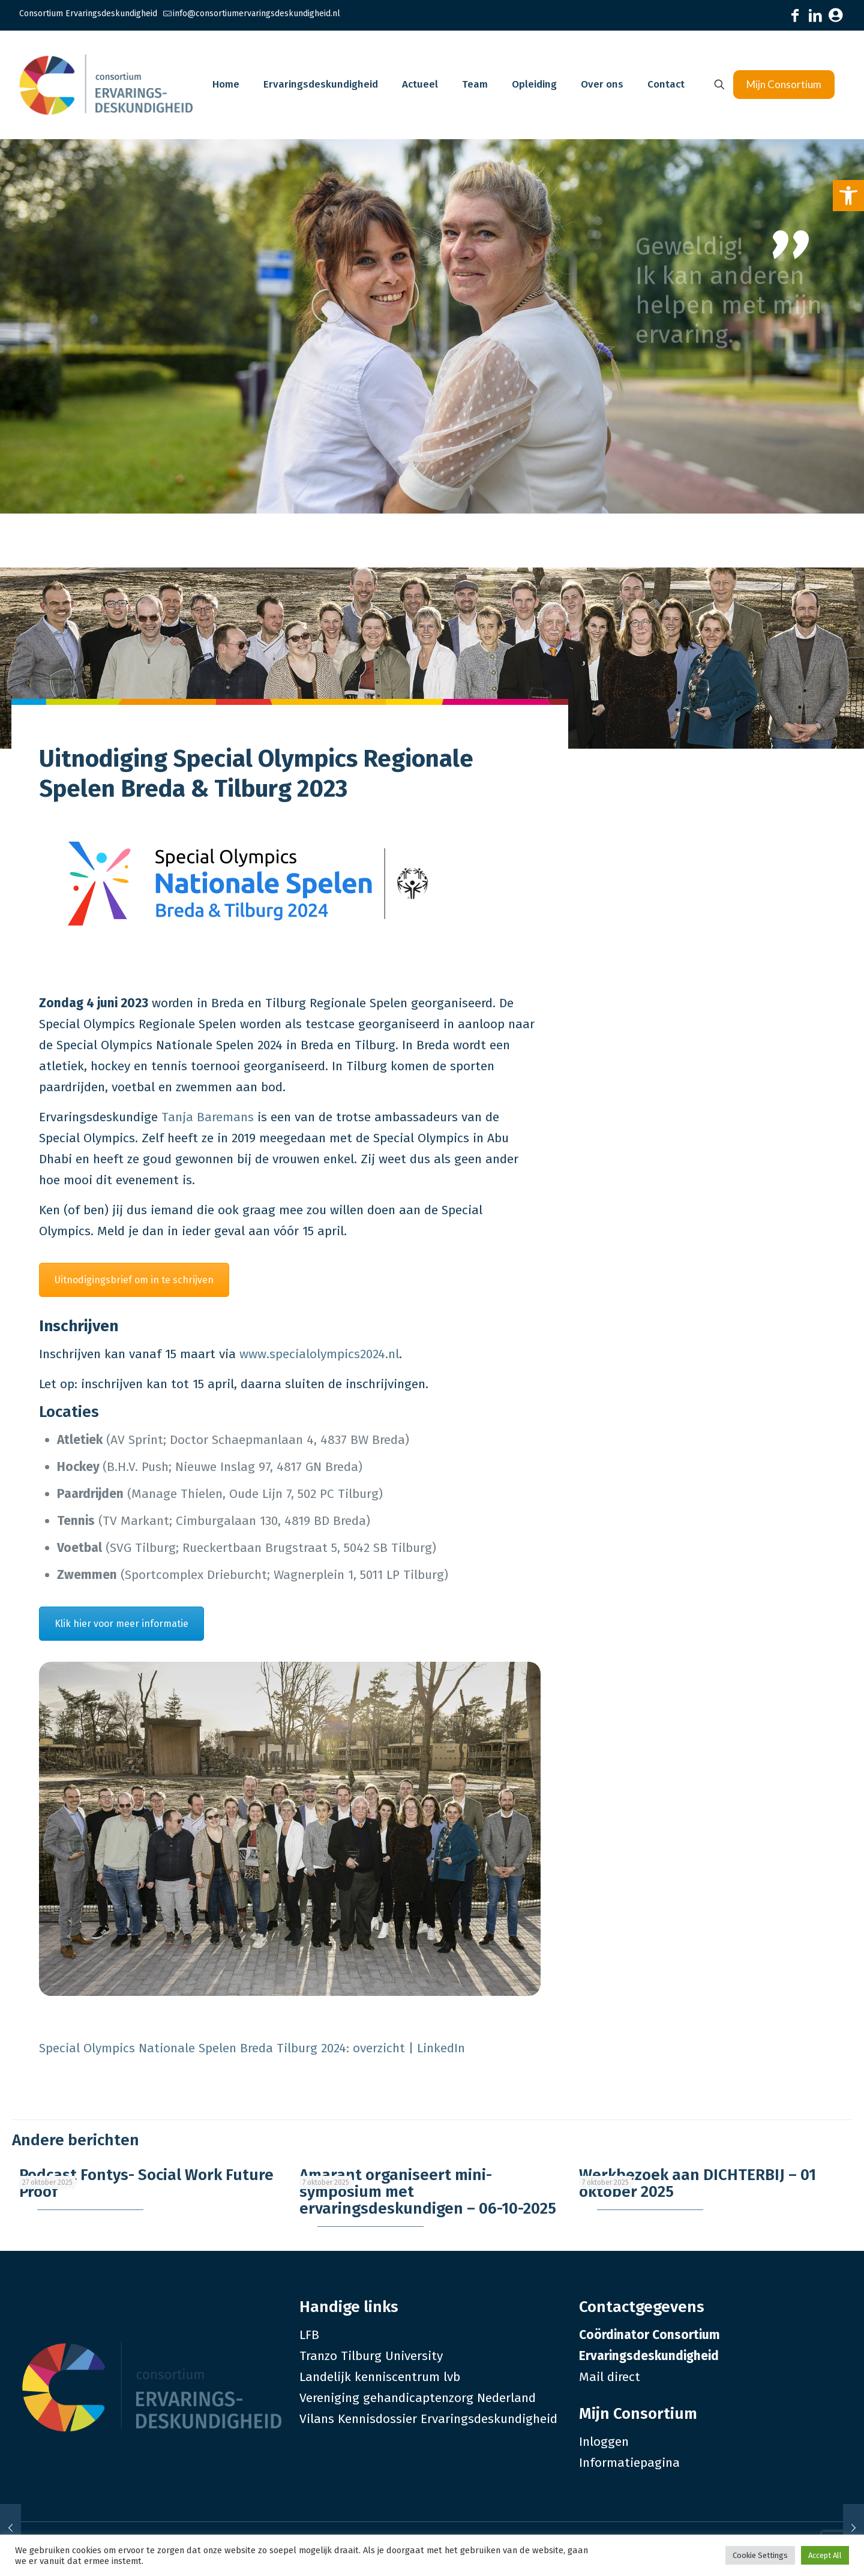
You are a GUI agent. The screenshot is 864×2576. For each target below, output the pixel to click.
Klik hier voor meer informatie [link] (121, 1623)
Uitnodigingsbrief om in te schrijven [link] (134, 1280)
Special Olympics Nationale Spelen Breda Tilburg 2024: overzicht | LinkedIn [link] (252, 2048)
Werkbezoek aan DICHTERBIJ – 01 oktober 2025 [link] (697, 2183)
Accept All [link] (825, 2555)
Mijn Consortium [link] (783, 84)
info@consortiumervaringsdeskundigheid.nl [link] (256, 13)
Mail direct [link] (609, 2377)
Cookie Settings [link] (760, 2555)
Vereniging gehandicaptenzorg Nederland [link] (417, 2398)
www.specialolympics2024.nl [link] (319, 1354)
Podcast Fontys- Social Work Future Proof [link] (146, 2183)
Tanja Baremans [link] (207, 1117)
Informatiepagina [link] (629, 2462)
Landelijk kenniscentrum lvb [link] (379, 2377)
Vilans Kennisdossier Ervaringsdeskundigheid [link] (428, 2419)
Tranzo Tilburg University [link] (371, 2356)
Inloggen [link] (604, 2441)
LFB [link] (309, 2335)
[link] (848, 195)
